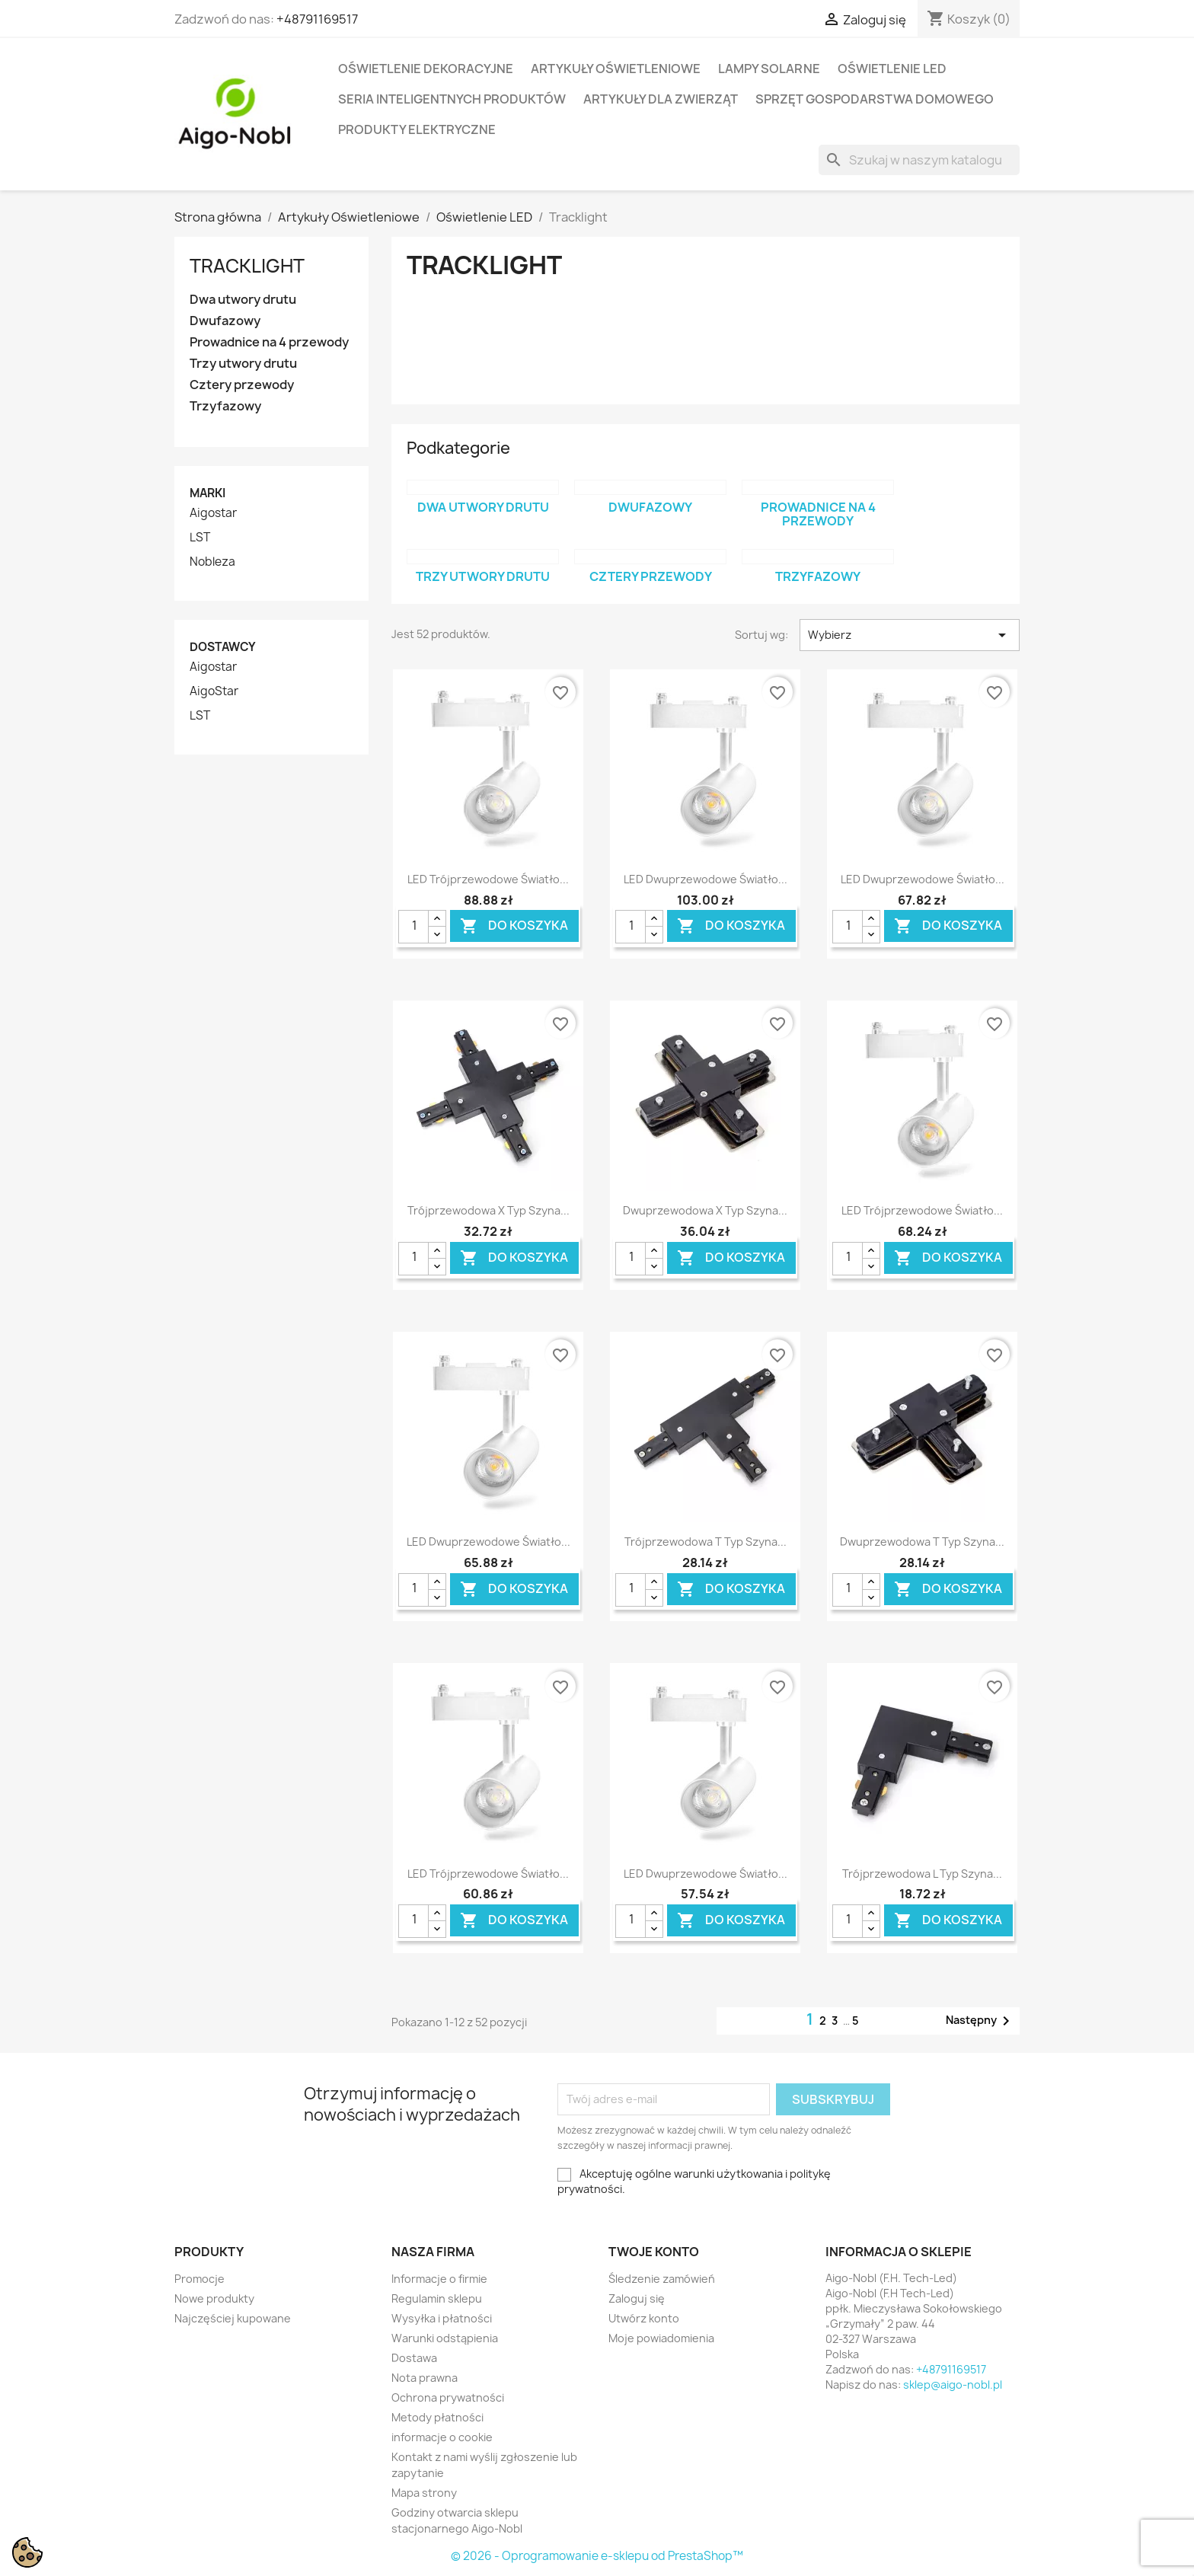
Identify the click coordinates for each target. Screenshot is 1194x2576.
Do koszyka (514, 926)
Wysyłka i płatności (441, 2318)
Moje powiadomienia (661, 2338)
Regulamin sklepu (436, 2298)
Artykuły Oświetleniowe (616, 68)
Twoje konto (653, 2251)
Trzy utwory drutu (243, 364)
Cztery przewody (242, 385)
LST (200, 537)
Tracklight (247, 266)
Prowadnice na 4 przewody (269, 342)
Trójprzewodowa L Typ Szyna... (922, 1873)
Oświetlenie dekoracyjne (425, 68)
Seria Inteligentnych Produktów (452, 99)
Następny (980, 2021)
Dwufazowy (225, 321)
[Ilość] (413, 926)
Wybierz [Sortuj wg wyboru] (909, 635)
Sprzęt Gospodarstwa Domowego (874, 99)
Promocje (199, 2278)
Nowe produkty (214, 2298)
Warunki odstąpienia (444, 2338)
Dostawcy (223, 647)
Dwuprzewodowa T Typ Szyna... (922, 1541)
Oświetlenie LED (892, 68)
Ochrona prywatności (447, 2397)
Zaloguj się (636, 2298)
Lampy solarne (769, 68)
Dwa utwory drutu (243, 300)
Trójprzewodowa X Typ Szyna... (488, 1210)
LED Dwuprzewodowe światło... (705, 879)
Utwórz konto (643, 2318)
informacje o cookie (442, 2437)
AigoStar (214, 691)
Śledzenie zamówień (661, 2278)
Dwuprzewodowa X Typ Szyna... (705, 1210)
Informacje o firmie (439, 2278)
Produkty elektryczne (417, 129)
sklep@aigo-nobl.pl (952, 2384)
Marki (207, 493)
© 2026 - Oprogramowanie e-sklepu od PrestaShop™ (597, 2556)
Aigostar (213, 513)
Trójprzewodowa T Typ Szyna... (705, 1541)
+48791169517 (317, 19)
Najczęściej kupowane (232, 2318)
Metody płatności (437, 2417)
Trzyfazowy (225, 406)
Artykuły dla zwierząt (660, 99)
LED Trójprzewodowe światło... (488, 879)
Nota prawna (424, 2377)
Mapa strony (424, 2492)
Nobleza (212, 562)
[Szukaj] (919, 160)
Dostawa (414, 2358)
